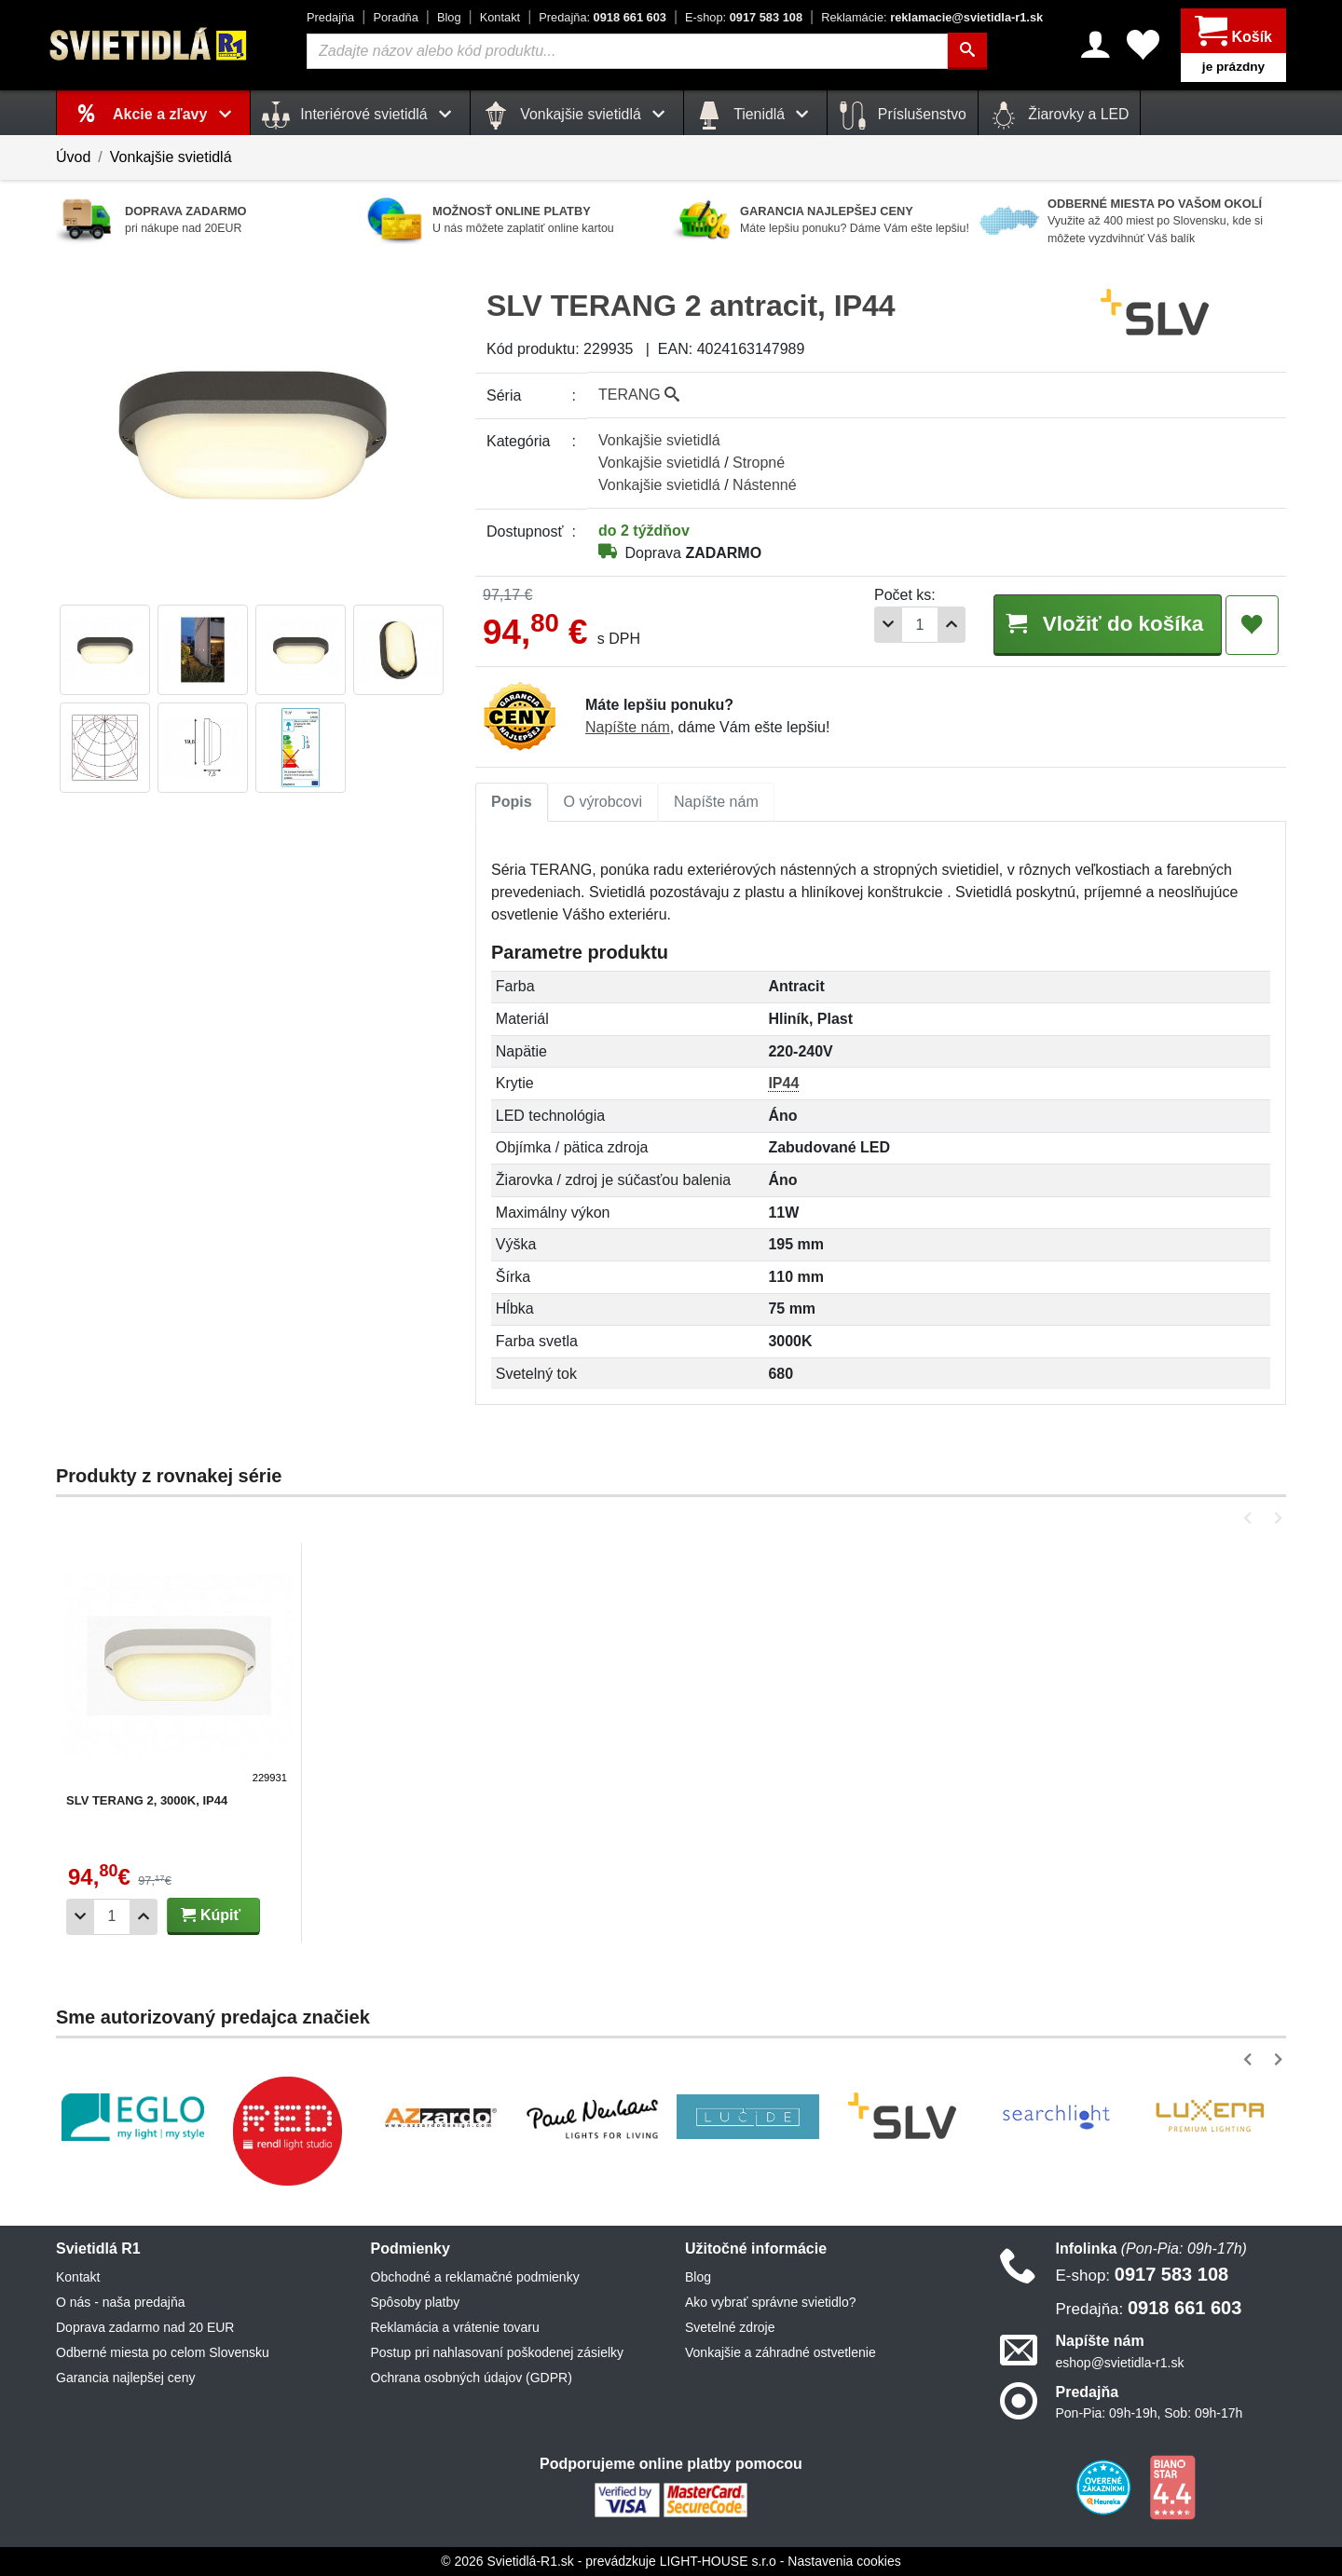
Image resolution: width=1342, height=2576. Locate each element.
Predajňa (330, 17)
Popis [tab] (511, 802)
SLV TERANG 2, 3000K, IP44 (146, 1800)
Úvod (73, 157)
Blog (449, 17)
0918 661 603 (602, 17)
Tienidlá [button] (755, 115)
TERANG (638, 394)
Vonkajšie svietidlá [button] (577, 115)
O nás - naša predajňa (120, 2302)
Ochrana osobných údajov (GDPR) (471, 2377)
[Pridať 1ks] (951, 625)
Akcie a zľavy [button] (176, 114)
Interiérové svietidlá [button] (360, 115)
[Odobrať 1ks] (888, 625)
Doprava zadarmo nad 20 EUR (145, 2327)
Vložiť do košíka (1107, 623)
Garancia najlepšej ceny (125, 2377)
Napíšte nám (627, 727)
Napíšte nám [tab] (716, 802)
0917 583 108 (743, 17)
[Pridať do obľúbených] (1252, 625)
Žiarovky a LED (1060, 115)
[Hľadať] (967, 51)
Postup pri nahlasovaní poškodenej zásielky (497, 2352)
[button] (1251, 1518)
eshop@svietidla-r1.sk (1120, 2362)
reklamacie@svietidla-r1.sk (932, 17)
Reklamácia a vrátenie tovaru (455, 2327)
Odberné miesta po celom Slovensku (162, 2352)
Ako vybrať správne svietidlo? (770, 2302)
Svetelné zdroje (730, 2327)
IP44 (783, 1083)
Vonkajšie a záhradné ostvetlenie (780, 2352)
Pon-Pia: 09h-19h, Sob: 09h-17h (1149, 2413)
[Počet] (919, 625)
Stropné (759, 462)
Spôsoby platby (415, 2302)
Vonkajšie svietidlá (171, 157)
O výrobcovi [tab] (603, 802)
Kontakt (500, 17)
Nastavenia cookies (843, 2561)
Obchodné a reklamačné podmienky (475, 2276)
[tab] (511, 802)
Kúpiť (210, 1915)
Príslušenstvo (902, 115)
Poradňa (395, 17)
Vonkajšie (659, 440)
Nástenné (765, 485)
